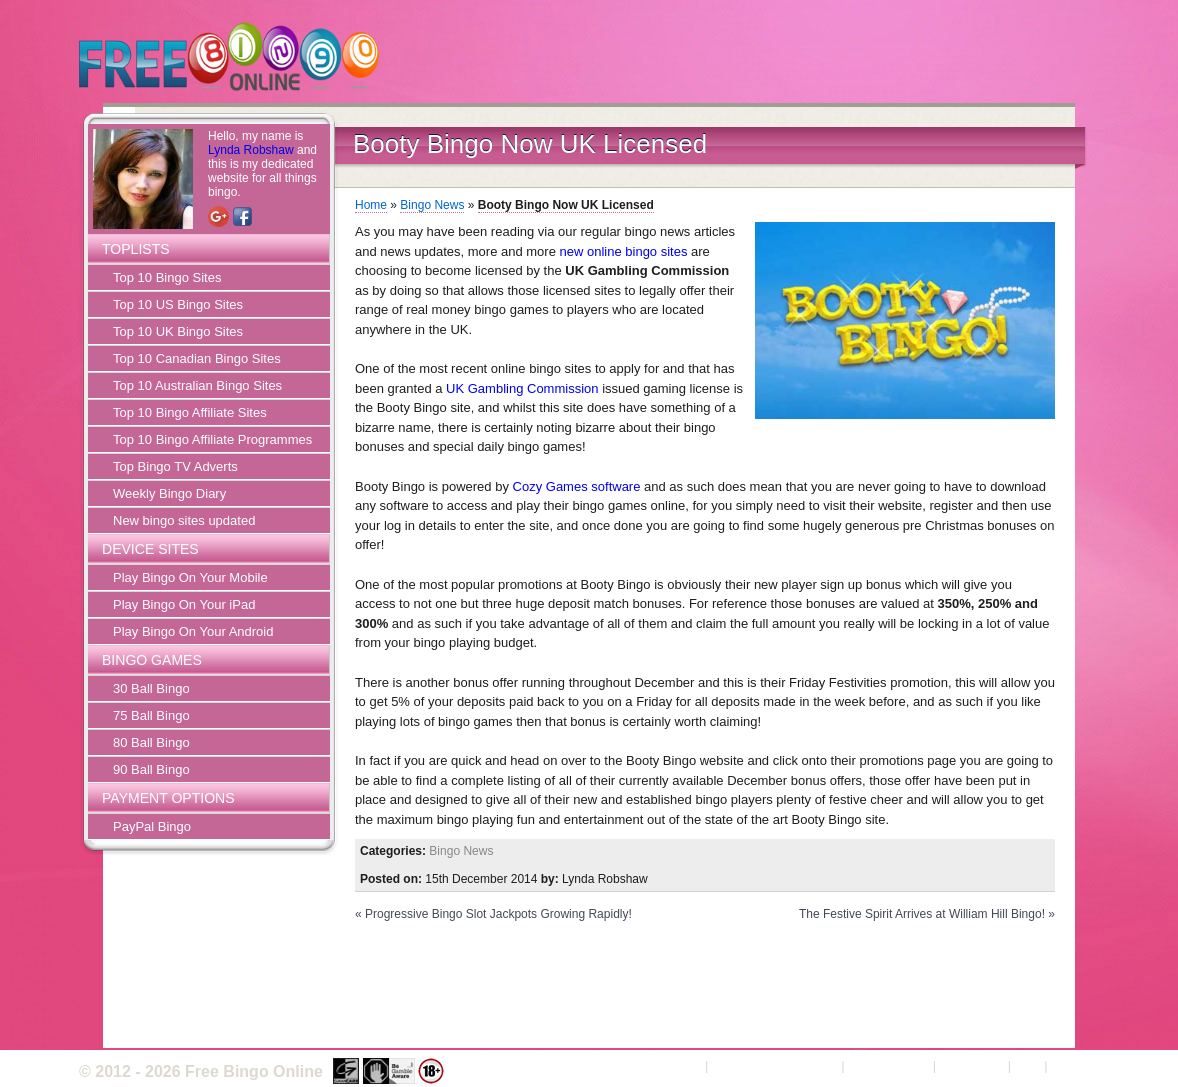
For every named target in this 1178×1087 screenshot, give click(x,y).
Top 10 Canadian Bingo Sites (197, 358)
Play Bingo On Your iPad (184, 604)
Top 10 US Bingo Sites (178, 304)
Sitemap (1075, 1065)
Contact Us (972, 1065)
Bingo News (432, 205)
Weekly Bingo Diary (169, 493)
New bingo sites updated (184, 520)
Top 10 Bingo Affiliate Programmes (212, 439)
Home (371, 205)
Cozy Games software (577, 486)
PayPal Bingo (152, 826)
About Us (674, 1065)
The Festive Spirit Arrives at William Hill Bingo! (922, 914)
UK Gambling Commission (522, 388)
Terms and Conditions (775, 1065)
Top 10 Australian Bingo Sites (197, 385)
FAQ (1028, 1065)
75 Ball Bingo (151, 715)
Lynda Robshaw (251, 150)
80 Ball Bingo (151, 742)
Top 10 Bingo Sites (167, 277)
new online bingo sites (624, 251)
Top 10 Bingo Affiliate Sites (190, 412)
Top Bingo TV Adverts (175, 466)
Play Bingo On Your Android (193, 631)
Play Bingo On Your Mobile (190, 577)
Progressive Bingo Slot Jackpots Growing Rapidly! (498, 914)
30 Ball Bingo (151, 688)
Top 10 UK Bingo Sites (178, 331)
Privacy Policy (888, 1065)
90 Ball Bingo (151, 769)
